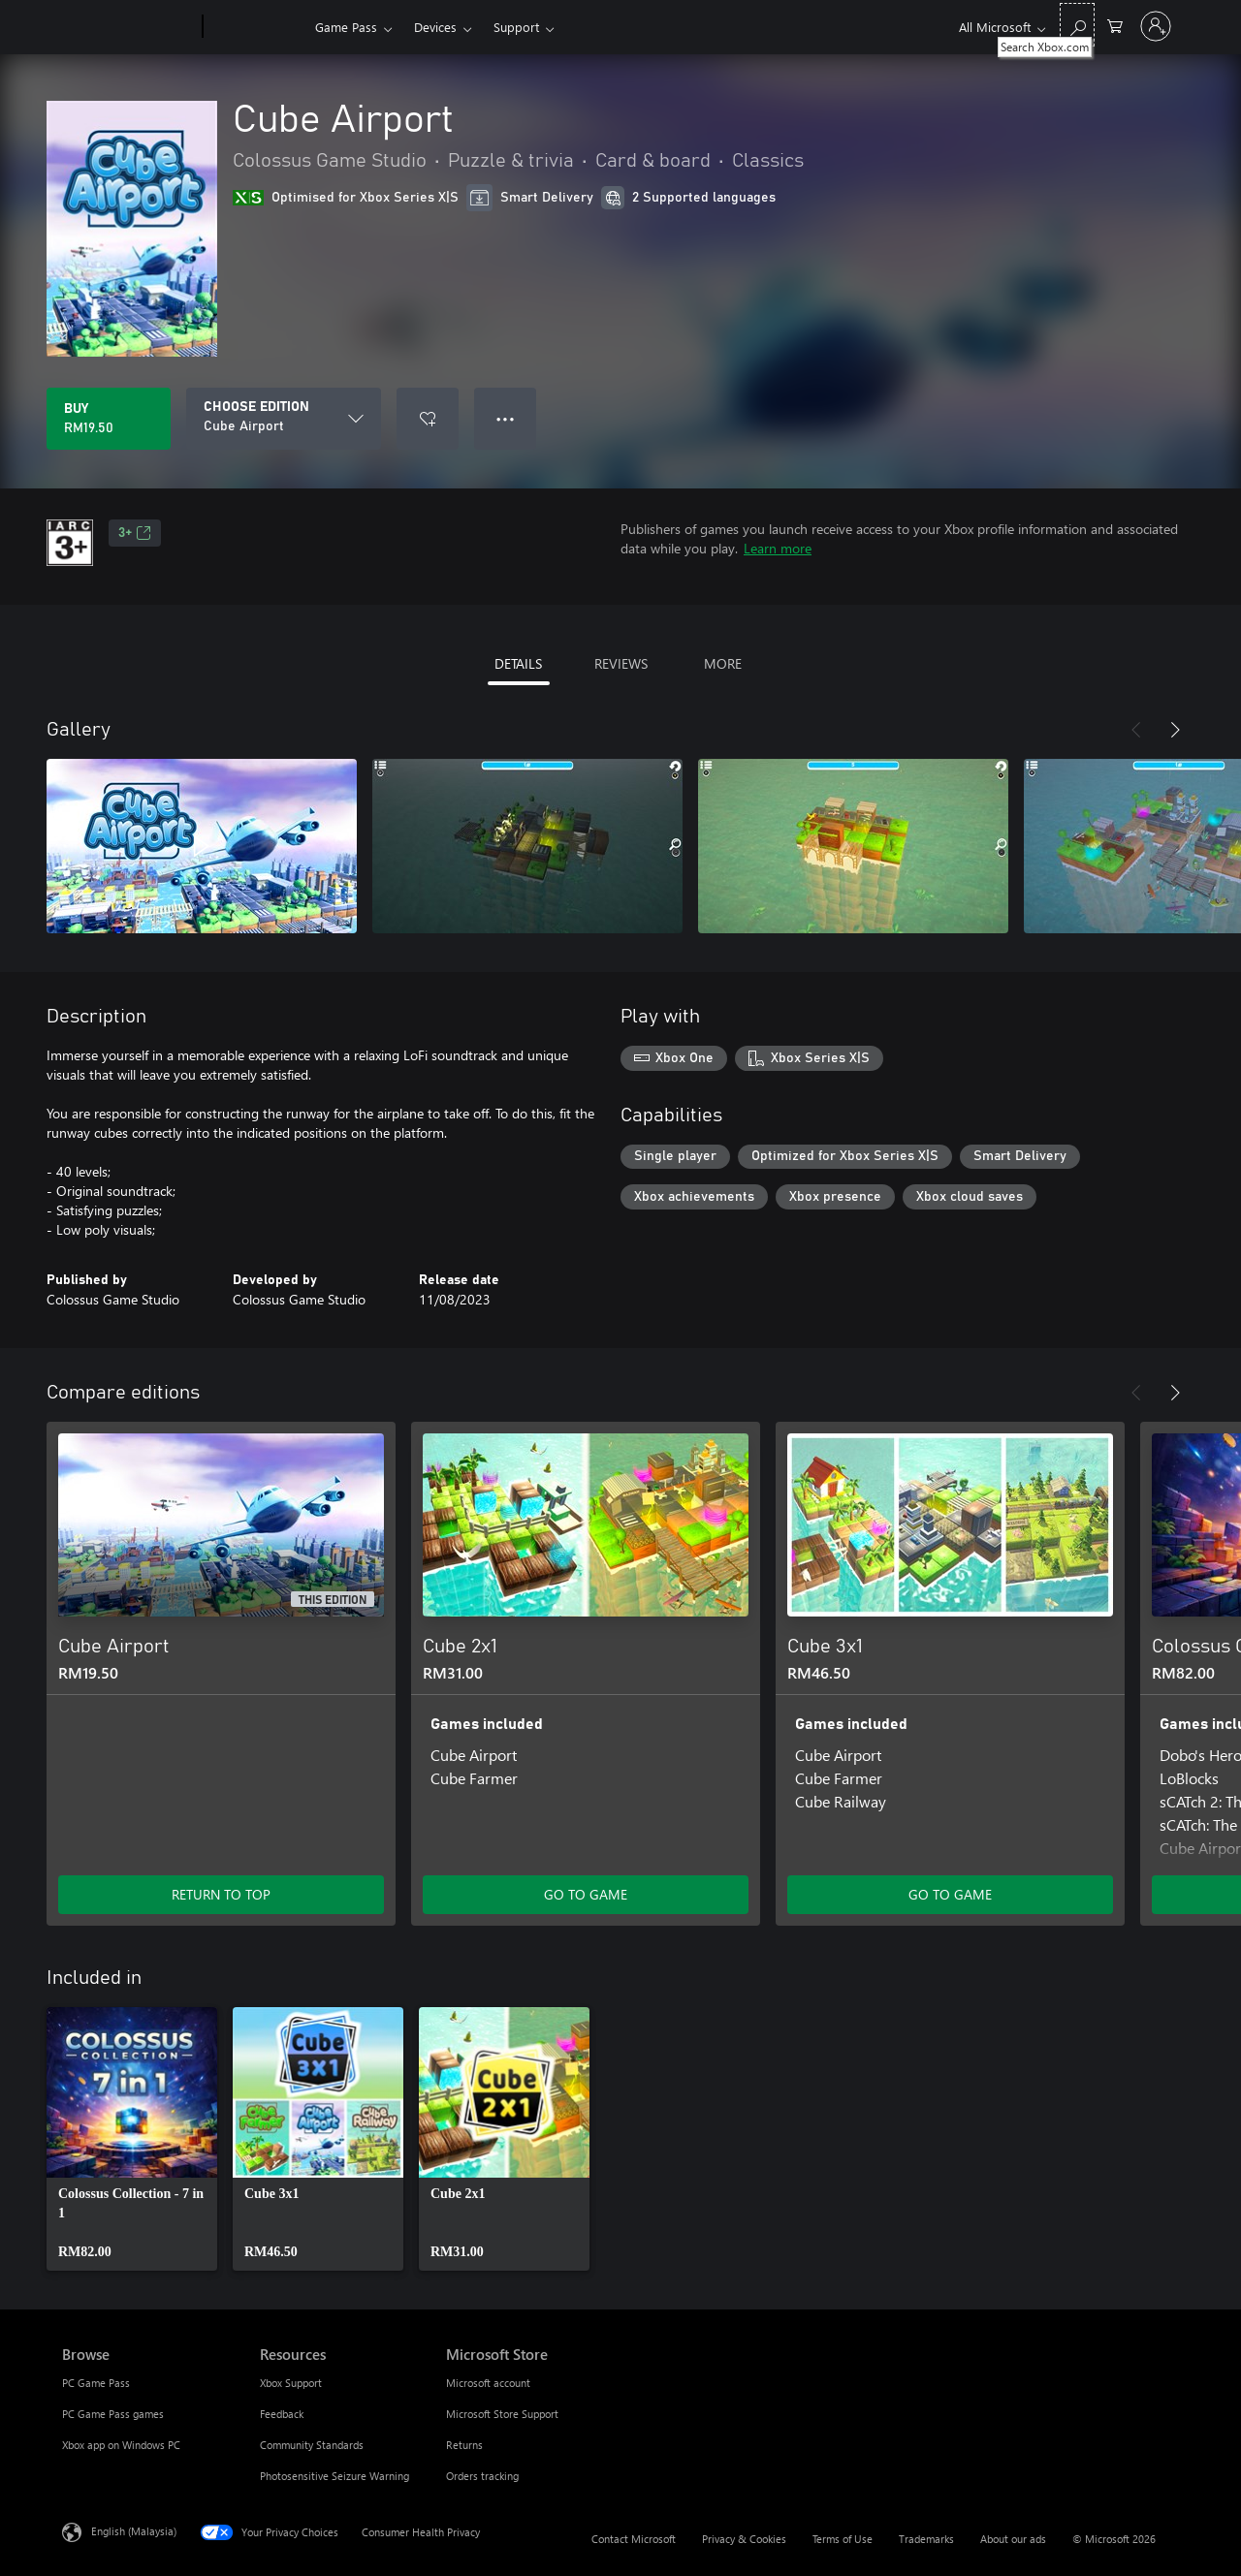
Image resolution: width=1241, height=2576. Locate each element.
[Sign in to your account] (1155, 26)
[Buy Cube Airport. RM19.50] (109, 419)
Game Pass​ (346, 26)
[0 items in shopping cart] (1115, 24)
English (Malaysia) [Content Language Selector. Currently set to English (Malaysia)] (133, 2531)
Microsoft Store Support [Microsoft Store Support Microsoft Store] (502, 2413)
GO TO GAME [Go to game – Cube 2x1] (585, 1894)
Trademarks (926, 2538)
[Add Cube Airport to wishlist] (428, 419)
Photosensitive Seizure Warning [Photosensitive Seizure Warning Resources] (334, 2475)
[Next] (1175, 729)
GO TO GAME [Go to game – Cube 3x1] (950, 1894)
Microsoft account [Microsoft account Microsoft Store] (488, 2382)
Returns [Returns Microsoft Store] (464, 2444)
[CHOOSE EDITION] (283, 419)
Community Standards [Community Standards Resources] (312, 2444)
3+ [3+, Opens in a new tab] (134, 533)
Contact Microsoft (633, 2538)
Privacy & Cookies (744, 2538)
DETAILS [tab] (518, 663)
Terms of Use (842, 2538)
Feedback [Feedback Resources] (281, 2413)
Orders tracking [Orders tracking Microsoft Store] (482, 2475)
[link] (132, 2139)
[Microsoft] (128, 27)
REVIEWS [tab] (621, 663)
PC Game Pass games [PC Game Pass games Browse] (113, 2413)
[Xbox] (256, 27)
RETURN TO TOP (221, 1894)
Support (516, 26)
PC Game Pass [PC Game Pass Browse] (96, 2382)
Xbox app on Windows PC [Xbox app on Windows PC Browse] (121, 2444)
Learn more (777, 548)
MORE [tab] (723, 663)
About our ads (1013, 2538)
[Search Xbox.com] (1077, 25)
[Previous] (1136, 729)
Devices (435, 26)
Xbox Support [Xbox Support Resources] (291, 2382)
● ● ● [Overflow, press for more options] (505, 418)
